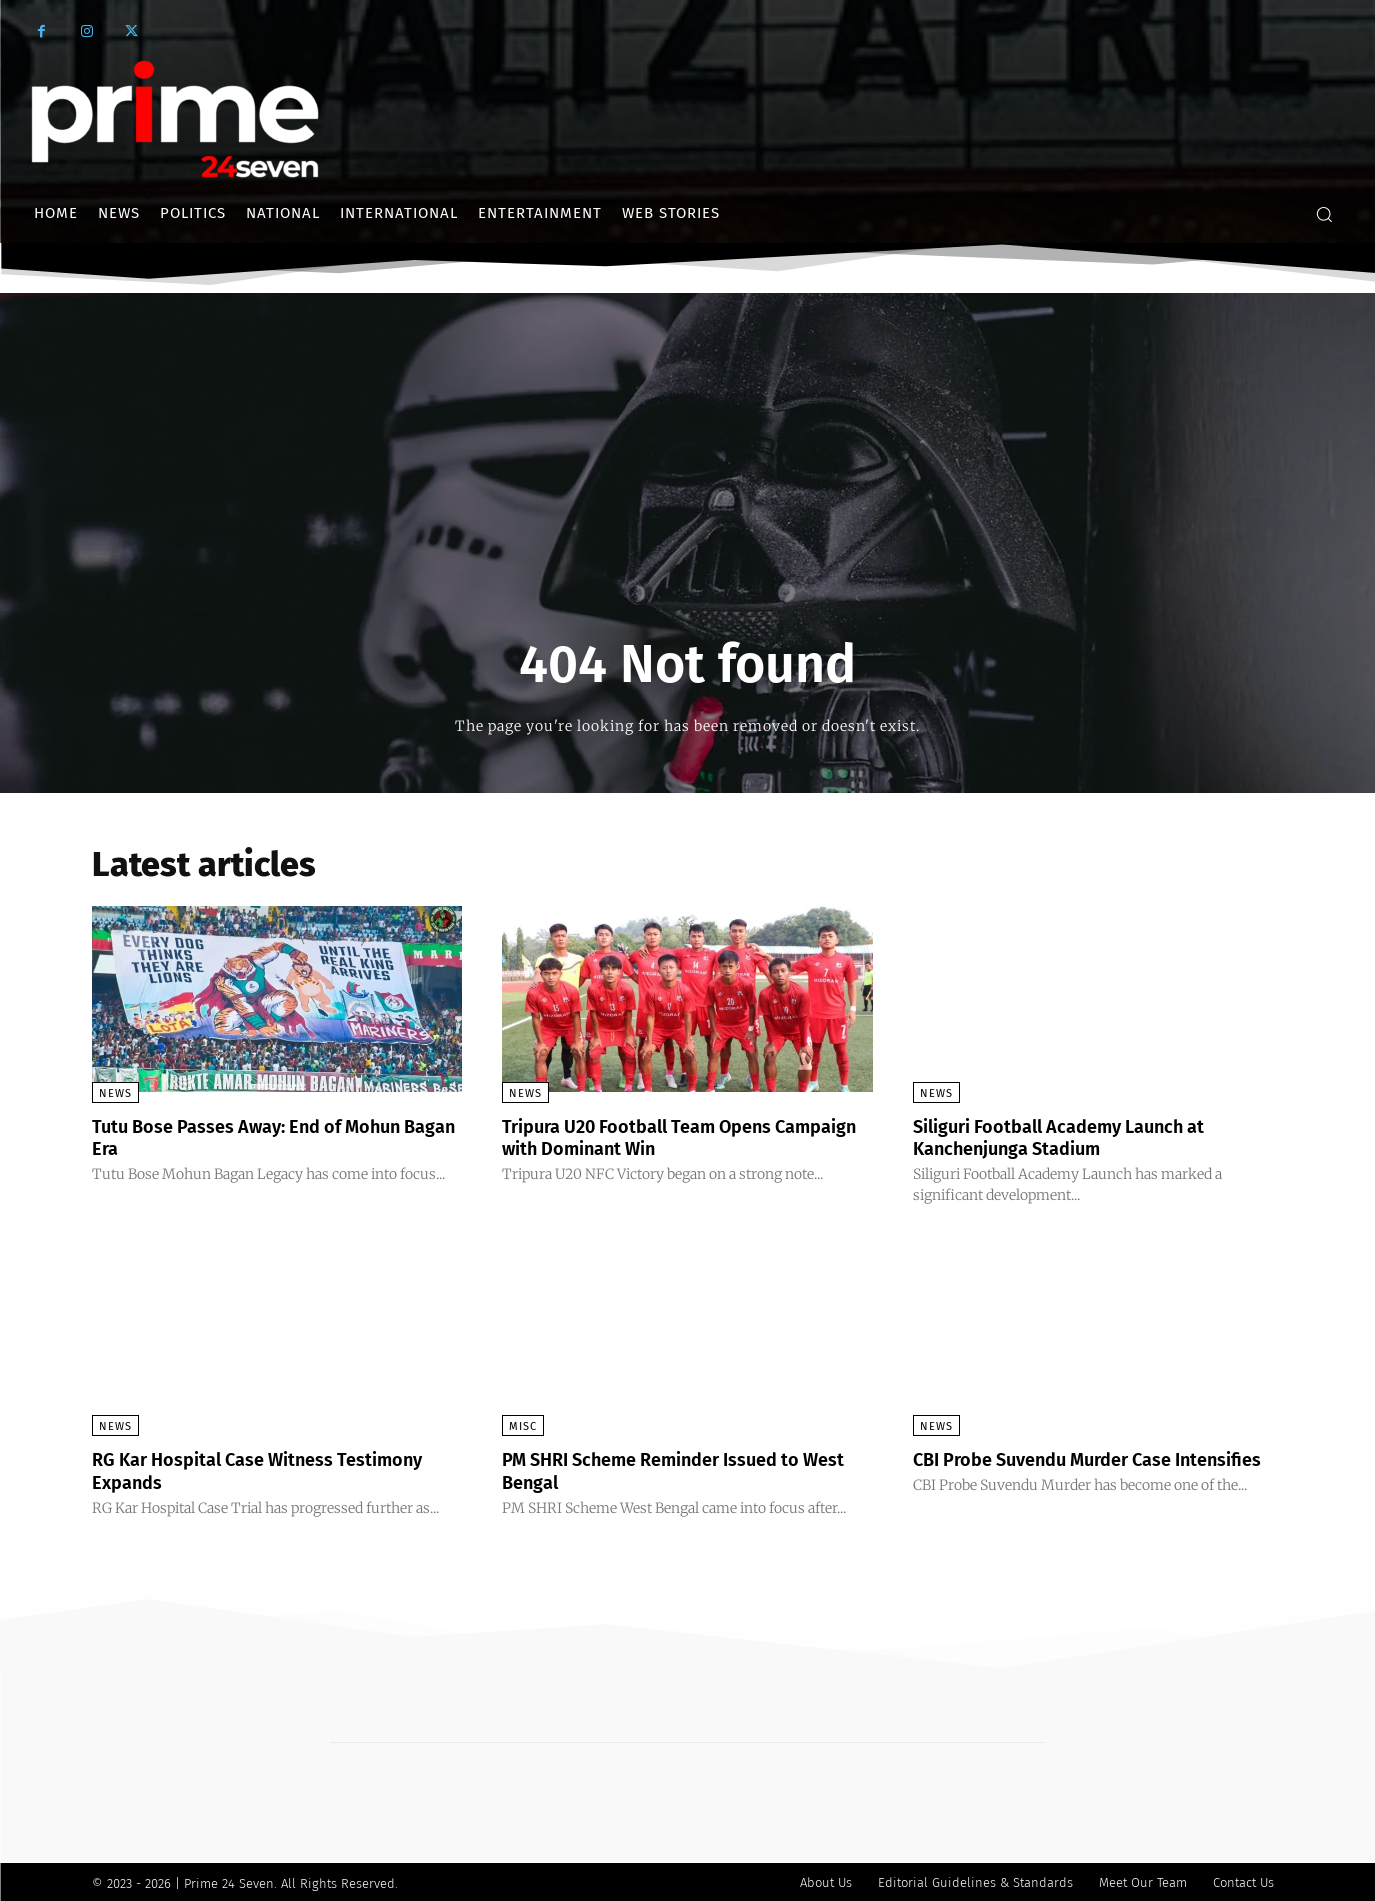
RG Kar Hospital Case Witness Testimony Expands (227, 1469)
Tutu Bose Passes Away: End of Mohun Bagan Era (266, 1137)
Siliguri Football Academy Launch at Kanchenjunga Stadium (1077, 1137)
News (115, 1093)
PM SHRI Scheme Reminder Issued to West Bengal (669, 1469)
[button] (1324, 214)
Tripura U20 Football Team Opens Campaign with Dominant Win (654, 1137)
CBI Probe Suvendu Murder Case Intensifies (1057, 1469)
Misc (523, 1425)
